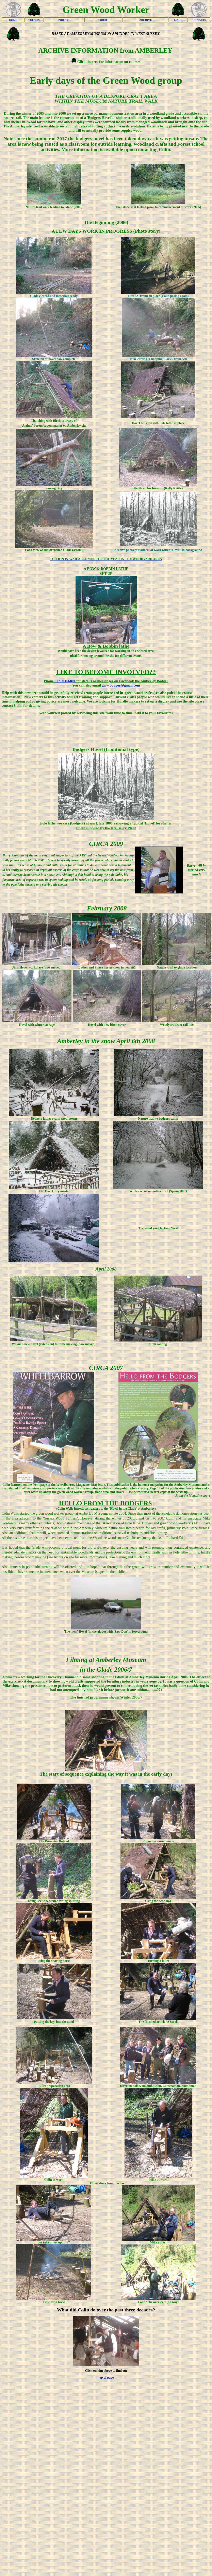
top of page (106, 2377)
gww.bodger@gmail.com (121, 685)
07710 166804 (65, 681)
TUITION (34, 19)
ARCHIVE (145, 19)
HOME (13, 19)
